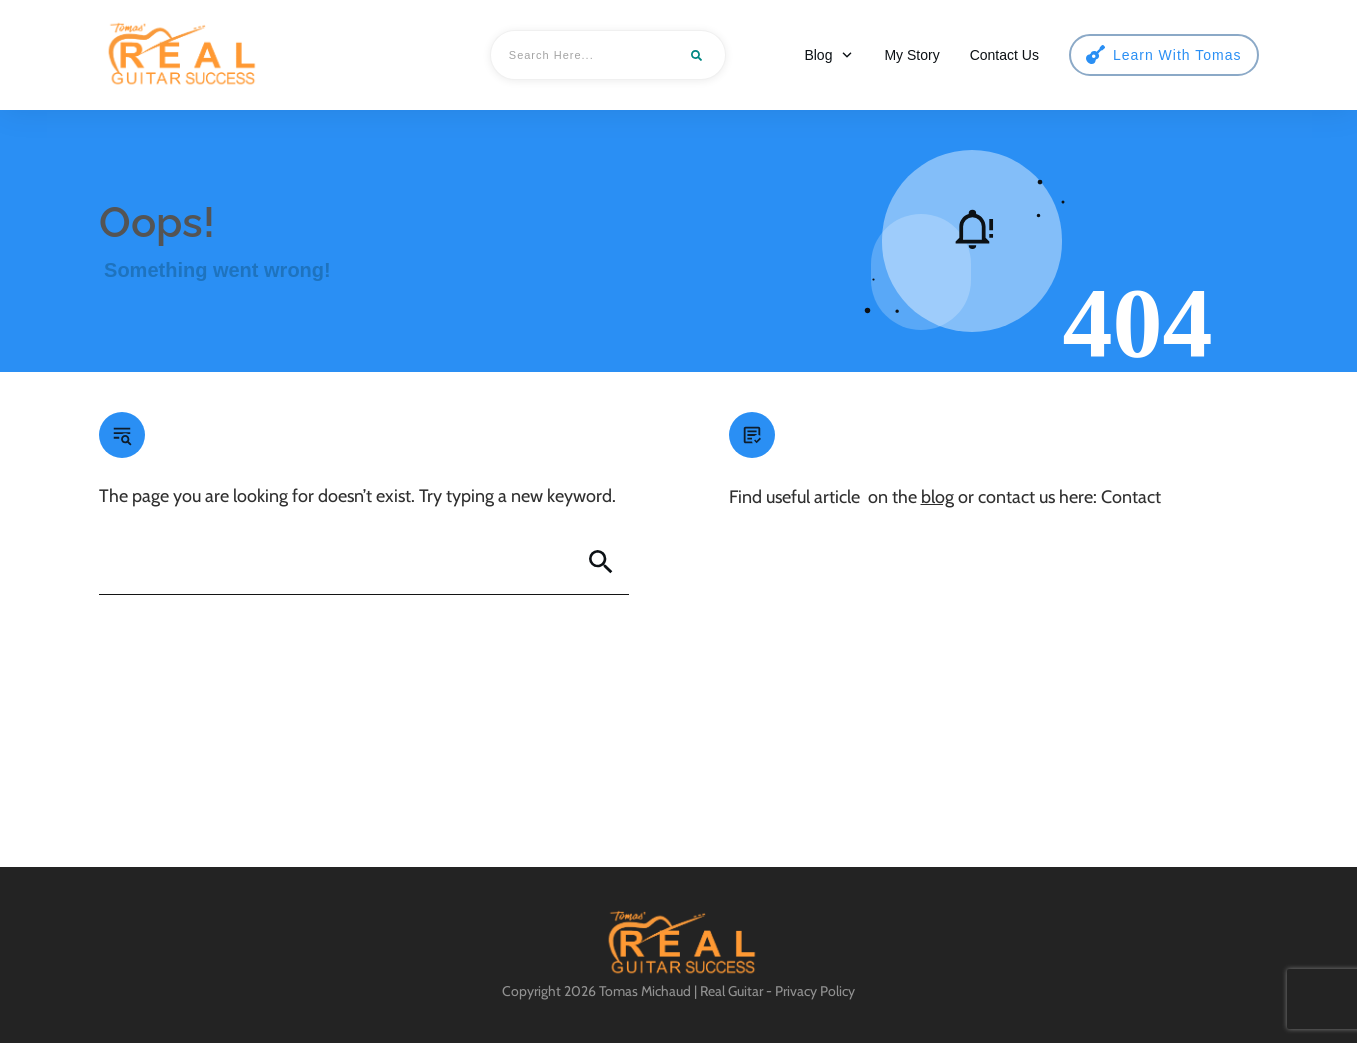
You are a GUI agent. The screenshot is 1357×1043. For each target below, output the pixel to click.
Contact (1131, 497)
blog (937, 497)
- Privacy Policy (809, 991)
